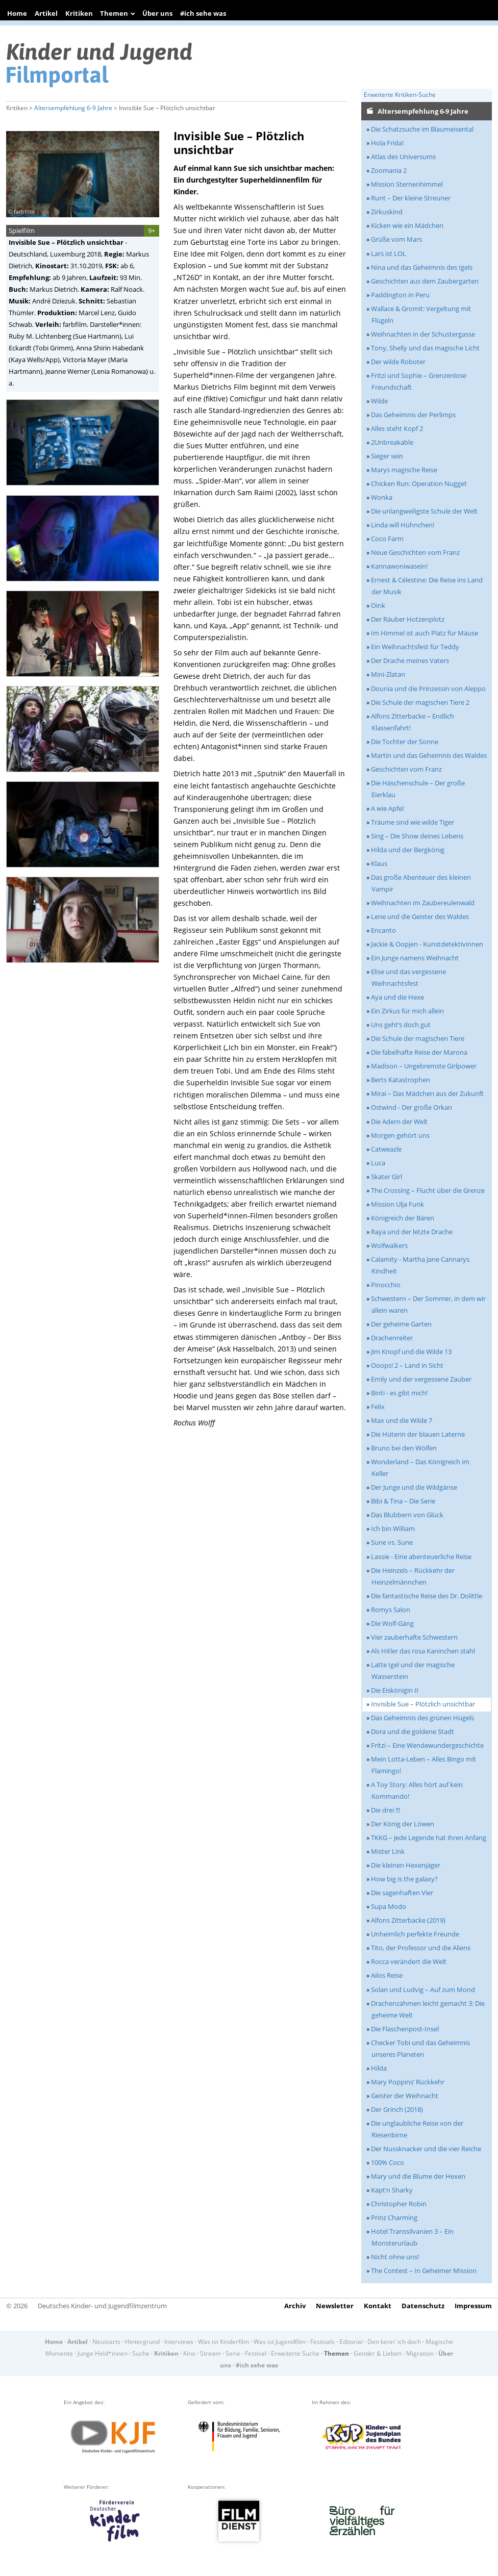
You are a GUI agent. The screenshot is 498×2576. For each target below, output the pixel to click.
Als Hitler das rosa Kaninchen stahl (423, 1650)
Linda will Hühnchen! (402, 524)
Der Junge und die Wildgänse (414, 1487)
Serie (233, 2353)
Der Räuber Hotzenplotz (407, 619)
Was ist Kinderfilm (223, 2341)
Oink (378, 605)
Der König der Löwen (402, 1823)
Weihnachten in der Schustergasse (423, 334)
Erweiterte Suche (295, 2353)
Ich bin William (393, 1528)
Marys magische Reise (404, 469)
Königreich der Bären (402, 1217)
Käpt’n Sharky (392, 2190)
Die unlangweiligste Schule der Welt (424, 511)
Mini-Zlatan (388, 674)
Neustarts (106, 2341)
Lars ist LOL (388, 253)
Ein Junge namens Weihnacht (415, 957)
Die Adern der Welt (399, 1121)
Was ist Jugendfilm (280, 2341)
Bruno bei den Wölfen (404, 1447)
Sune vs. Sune (392, 1542)
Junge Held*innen (103, 2353)
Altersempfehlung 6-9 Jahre (73, 108)
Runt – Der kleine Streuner (411, 197)
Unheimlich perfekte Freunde (415, 1934)
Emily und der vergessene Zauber (421, 1379)
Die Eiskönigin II (394, 1690)
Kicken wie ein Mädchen (407, 225)
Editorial (351, 2341)
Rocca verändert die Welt (408, 1961)
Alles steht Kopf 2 (397, 428)
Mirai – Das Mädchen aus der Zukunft (427, 1093)
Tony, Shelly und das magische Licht (425, 347)
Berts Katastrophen (400, 1079)
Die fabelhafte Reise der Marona (419, 1052)
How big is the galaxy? (404, 1878)
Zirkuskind (387, 211)
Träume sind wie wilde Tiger (412, 822)
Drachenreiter (392, 1337)
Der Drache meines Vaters (410, 660)
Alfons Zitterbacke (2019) (408, 1920)
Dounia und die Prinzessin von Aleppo (428, 688)
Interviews (178, 2341)
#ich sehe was (203, 13)
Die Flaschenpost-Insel (405, 2028)
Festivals (322, 2341)
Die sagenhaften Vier (402, 1892)
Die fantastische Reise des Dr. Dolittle (426, 1595)
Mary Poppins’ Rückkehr (407, 2081)
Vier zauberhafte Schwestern (414, 1637)
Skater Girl (386, 1176)
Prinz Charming (394, 2217)
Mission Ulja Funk (397, 1204)
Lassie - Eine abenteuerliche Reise (421, 1556)
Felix (378, 1406)
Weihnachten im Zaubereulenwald (423, 902)
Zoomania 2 (389, 170)
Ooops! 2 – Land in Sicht (407, 1365)
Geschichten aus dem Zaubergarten (425, 281)
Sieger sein (387, 456)
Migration (420, 2353)
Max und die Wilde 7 (401, 1420)
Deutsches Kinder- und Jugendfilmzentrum (102, 2305)
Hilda (379, 2068)
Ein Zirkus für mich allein (407, 1010)
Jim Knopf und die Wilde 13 (411, 1351)
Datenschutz (423, 2305)
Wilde (379, 400)
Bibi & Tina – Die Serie (403, 1501)
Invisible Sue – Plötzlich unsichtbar (423, 1703)
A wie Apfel (387, 808)
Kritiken (79, 13)
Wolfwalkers (389, 1245)
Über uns (157, 13)
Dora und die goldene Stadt (412, 1731)
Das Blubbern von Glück (407, 1514)
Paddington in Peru (400, 294)
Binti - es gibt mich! (399, 1392)
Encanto (383, 930)
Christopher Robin (399, 2203)
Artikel (46, 13)
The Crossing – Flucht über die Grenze (428, 1190)
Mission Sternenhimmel (407, 184)
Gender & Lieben (378, 2353)
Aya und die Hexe (397, 997)
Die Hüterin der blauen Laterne (418, 1434)
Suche (141, 2353)
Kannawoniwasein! (399, 566)
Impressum (473, 2305)
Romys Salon (390, 1609)
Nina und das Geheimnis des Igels (421, 267)
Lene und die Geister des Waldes (420, 916)
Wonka (381, 497)
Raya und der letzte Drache (412, 1231)
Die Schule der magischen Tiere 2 (420, 702)
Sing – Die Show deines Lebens (417, 835)
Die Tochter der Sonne (404, 741)
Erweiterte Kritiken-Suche (400, 94)
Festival (255, 2353)
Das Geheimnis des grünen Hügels (422, 1717)
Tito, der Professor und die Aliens (420, 1947)
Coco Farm (387, 538)
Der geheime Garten (401, 1324)
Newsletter (335, 2305)
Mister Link (388, 1851)
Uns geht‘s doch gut (401, 1024)
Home (17, 13)
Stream (210, 2353)
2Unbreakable (392, 442)
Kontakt (377, 2305)
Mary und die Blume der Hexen (418, 2176)
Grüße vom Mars (396, 239)
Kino (189, 2353)
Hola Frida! (387, 142)
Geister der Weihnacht (404, 2095)
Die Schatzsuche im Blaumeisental (422, 129)
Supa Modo (388, 1906)
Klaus (379, 863)
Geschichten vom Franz (406, 769)
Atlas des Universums (403, 156)
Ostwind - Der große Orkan (411, 1107)
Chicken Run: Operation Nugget (419, 483)
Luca (378, 1162)
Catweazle (386, 1149)
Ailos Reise (387, 1975)
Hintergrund (142, 2341)
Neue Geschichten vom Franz (415, 552)
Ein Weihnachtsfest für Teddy (415, 646)
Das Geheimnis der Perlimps (413, 414)
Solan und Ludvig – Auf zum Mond (423, 1989)
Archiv (295, 2305)
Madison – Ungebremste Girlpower (424, 1065)
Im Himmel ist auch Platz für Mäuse (424, 632)
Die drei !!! (385, 1810)
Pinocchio (386, 1284)
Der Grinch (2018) (397, 2109)
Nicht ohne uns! (395, 2256)
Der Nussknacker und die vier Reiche (426, 2148)
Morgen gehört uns (400, 1135)
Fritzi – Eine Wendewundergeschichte (427, 1745)
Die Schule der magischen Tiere (417, 1038)
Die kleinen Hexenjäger (405, 1865)
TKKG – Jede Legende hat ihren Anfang (428, 1837)
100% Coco (387, 2162)
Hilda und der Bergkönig (407, 849)
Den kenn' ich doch (394, 2341)
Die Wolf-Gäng (392, 1623)
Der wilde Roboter (398, 361)
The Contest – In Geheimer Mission (424, 2270)
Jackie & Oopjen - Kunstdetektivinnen (427, 944)
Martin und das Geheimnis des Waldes (429, 755)
